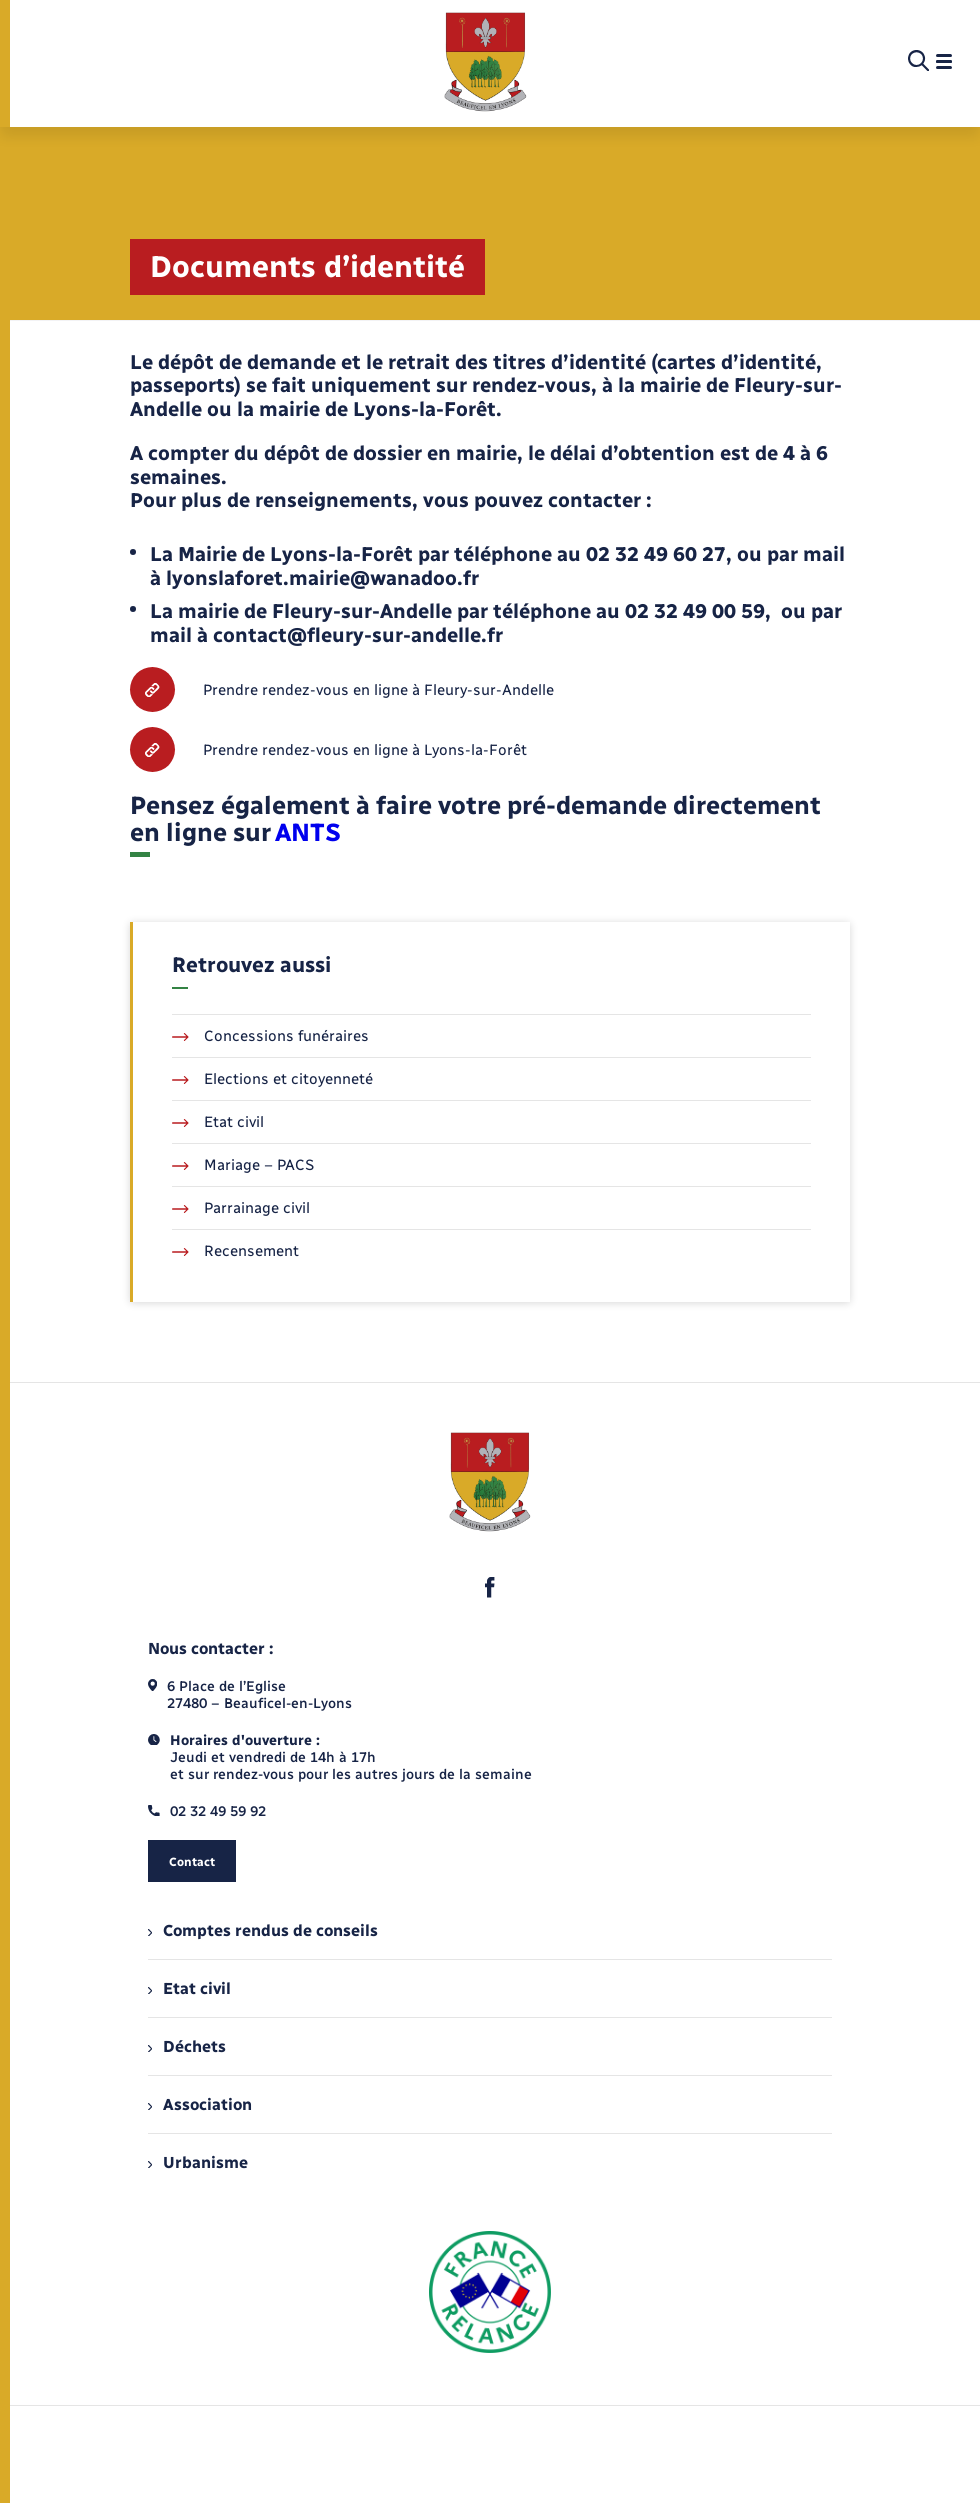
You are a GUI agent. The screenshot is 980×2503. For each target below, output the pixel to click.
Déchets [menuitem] (187, 2046)
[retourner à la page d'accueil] (485, 62)
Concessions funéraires (270, 1036)
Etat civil (218, 1122)
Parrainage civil (241, 1208)
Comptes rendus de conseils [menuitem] (263, 1930)
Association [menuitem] (200, 2104)
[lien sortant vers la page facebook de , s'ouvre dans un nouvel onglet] (490, 1587)
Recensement (235, 1251)
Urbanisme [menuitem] (198, 2162)
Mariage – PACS (243, 1165)
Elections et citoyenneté (272, 1079)
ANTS (308, 832)
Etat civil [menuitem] (189, 1988)
